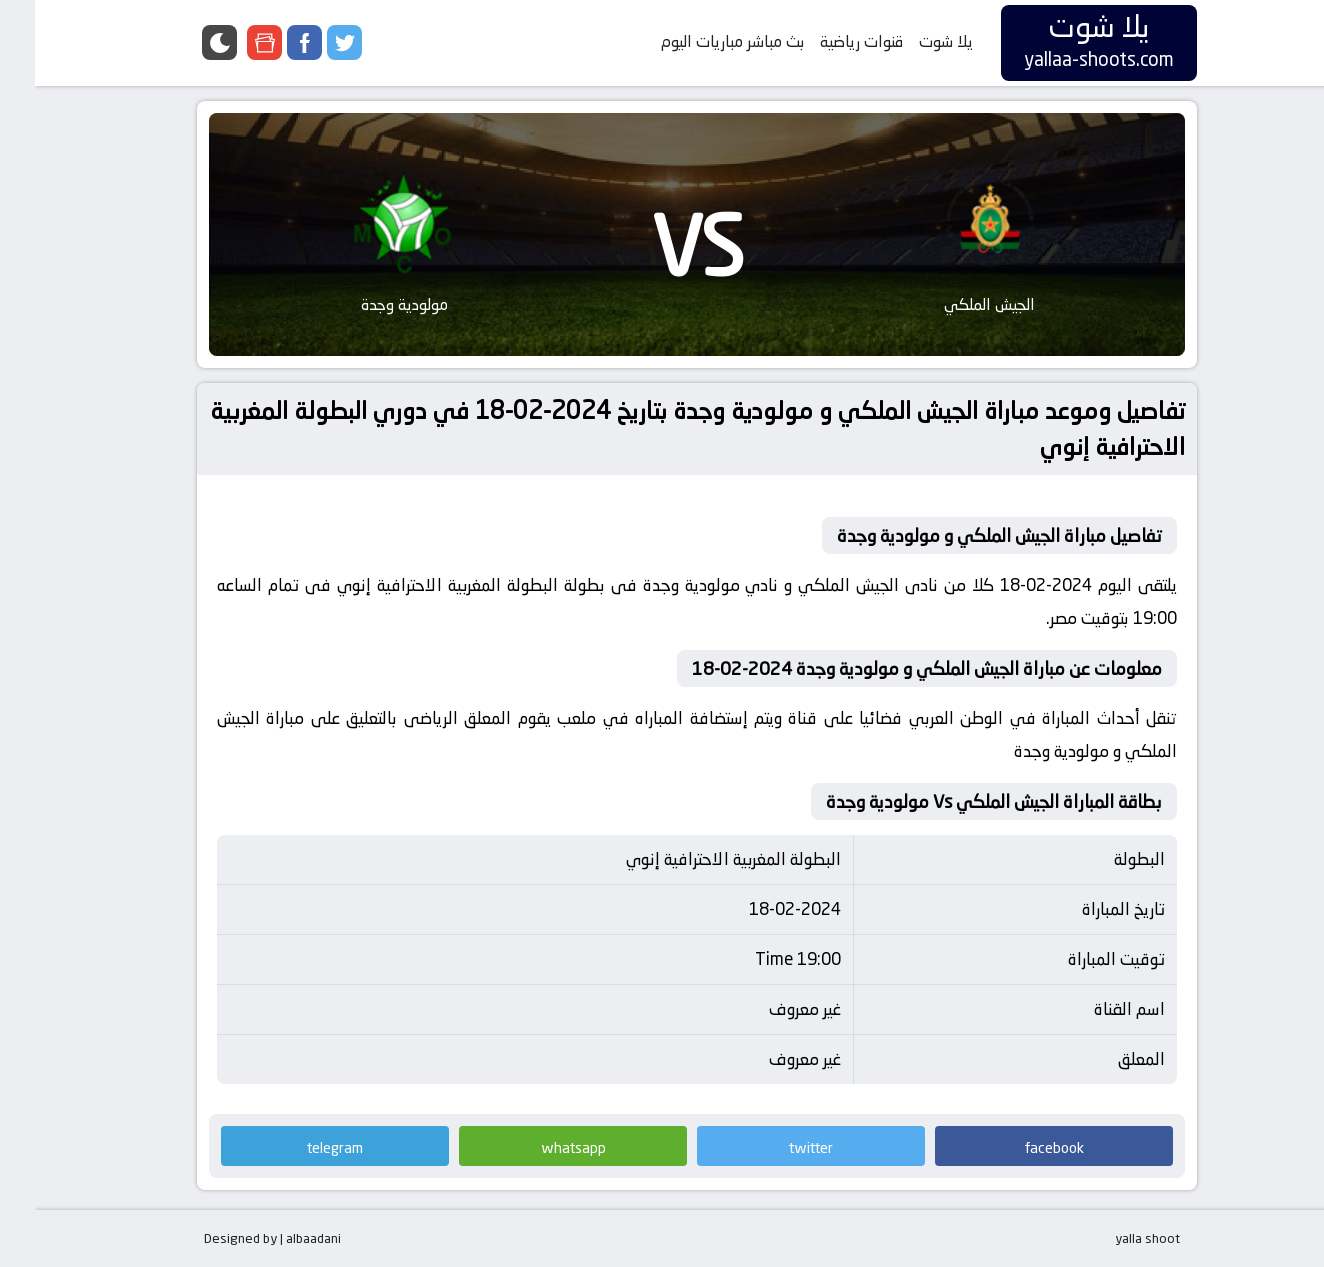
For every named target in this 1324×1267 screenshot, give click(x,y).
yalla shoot (1112, 1238)
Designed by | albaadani (237, 1238)
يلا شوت (911, 41)
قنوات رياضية (826, 41)
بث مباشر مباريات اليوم (697, 41)
